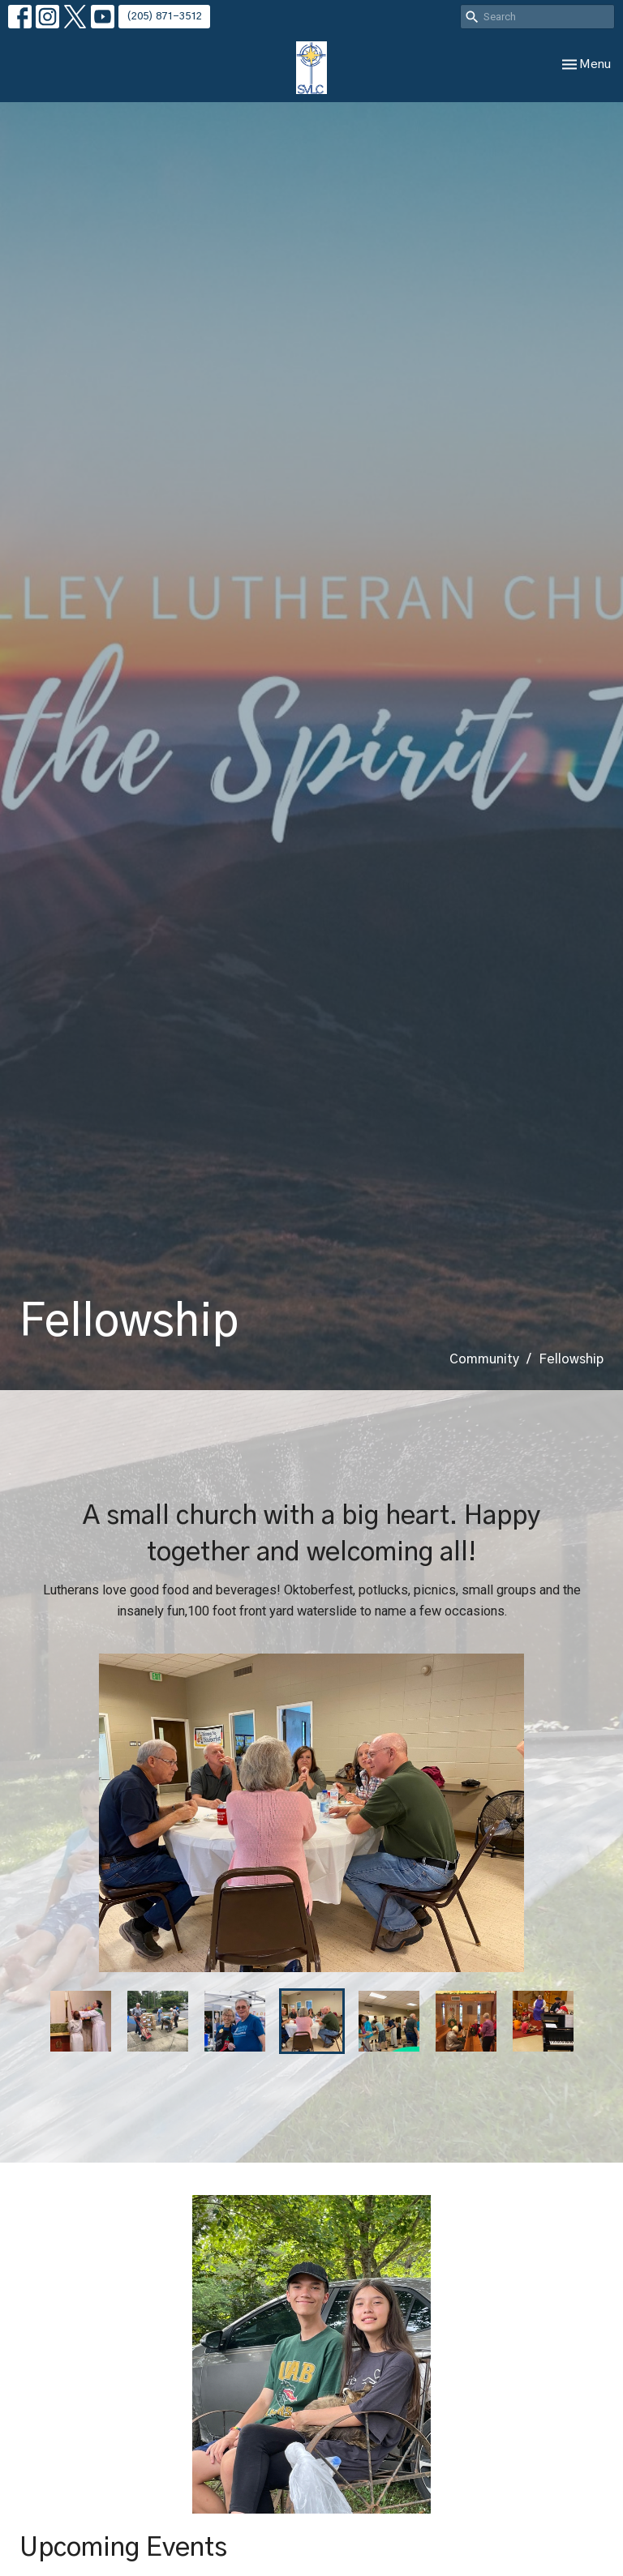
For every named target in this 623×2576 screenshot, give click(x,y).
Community (484, 1359)
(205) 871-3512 (164, 16)
